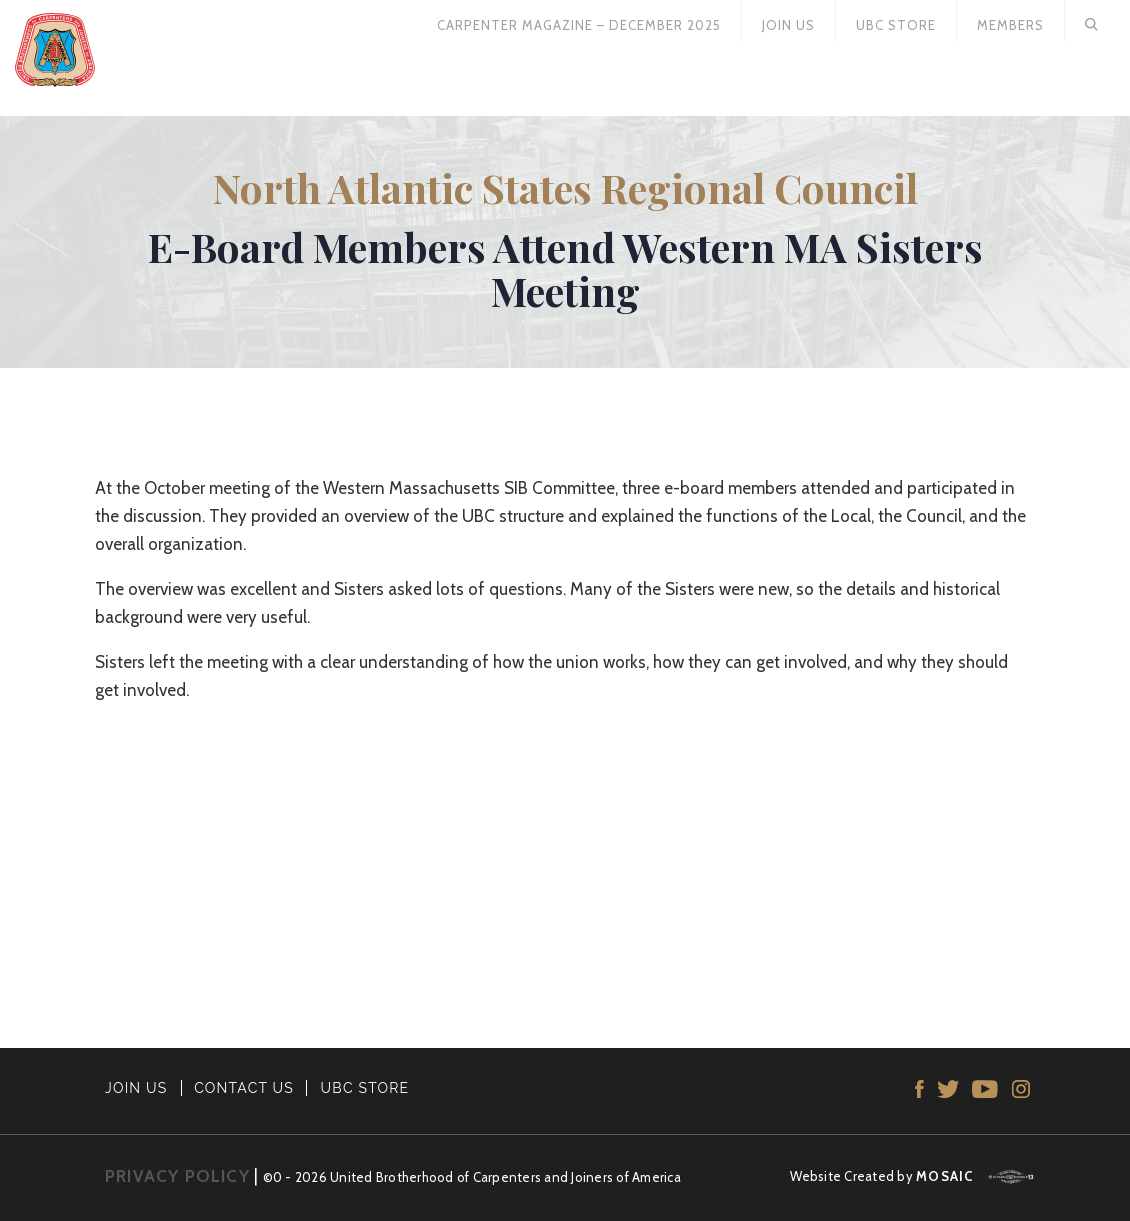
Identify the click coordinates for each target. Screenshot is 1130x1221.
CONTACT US (244, 1088)
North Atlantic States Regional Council (565, 187)
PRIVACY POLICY (177, 1176)
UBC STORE (365, 1088)
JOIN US (136, 1088)
